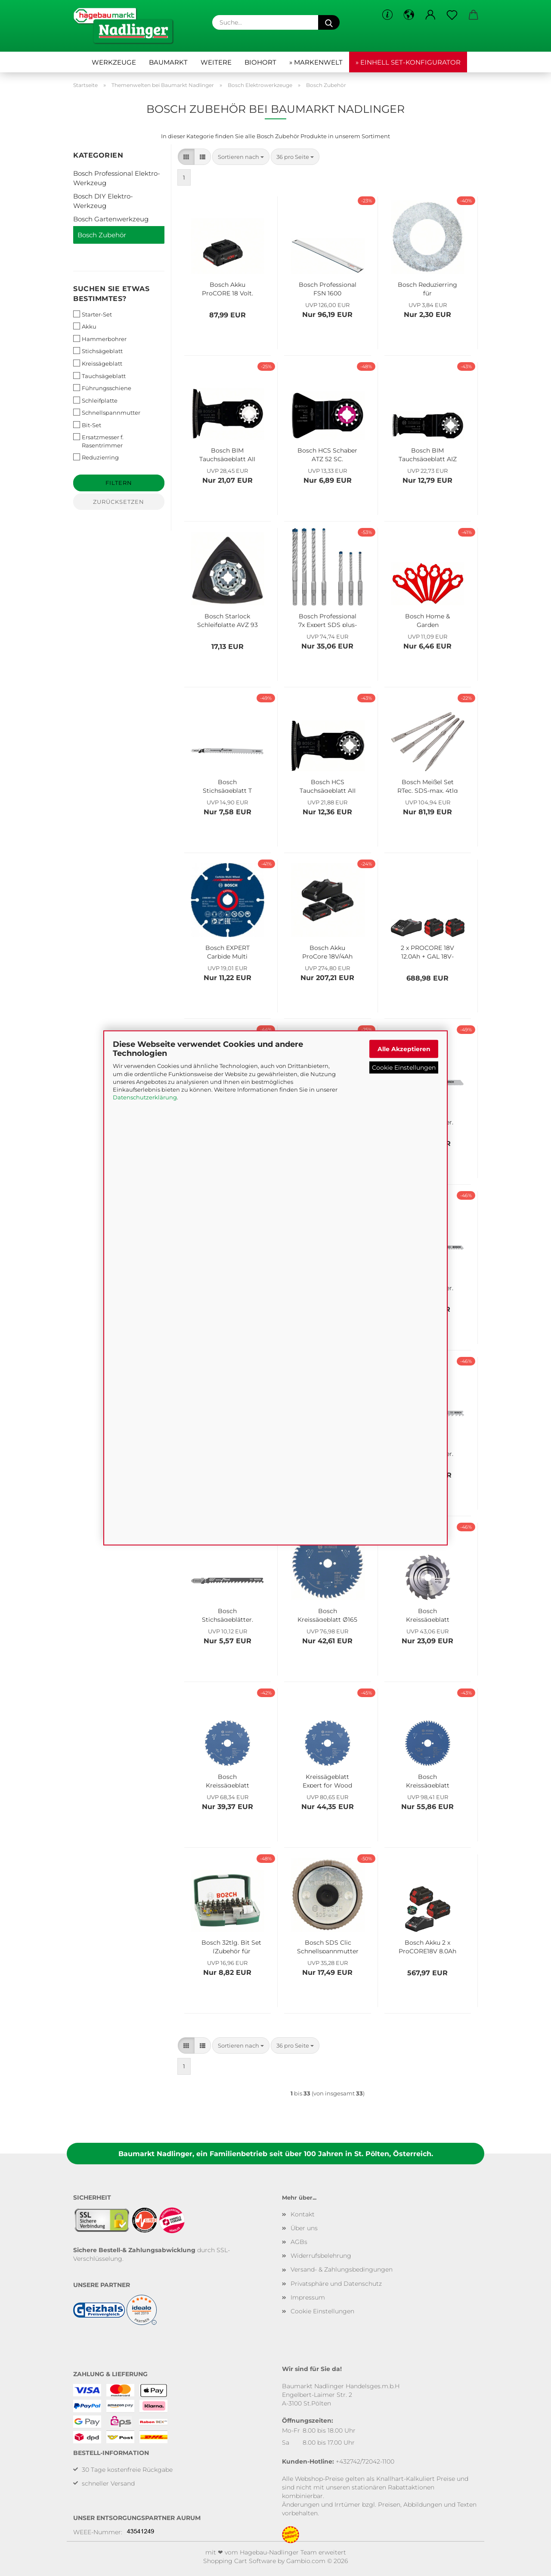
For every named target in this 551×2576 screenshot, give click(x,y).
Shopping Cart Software (239, 2561)
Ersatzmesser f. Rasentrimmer (98, 441)
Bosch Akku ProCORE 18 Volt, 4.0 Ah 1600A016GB (227, 288)
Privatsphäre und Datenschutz (336, 2283)
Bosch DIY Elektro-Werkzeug (103, 200)
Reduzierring (96, 457)
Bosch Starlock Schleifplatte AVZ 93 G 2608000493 (227, 619)
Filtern (118, 482)
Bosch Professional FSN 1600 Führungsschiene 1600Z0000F (327, 288)
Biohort (260, 62)
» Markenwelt (316, 62)
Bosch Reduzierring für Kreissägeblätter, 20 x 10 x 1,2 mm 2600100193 (428, 288)
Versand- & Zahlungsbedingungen (342, 2269)
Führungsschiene (102, 387)
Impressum (308, 2297)
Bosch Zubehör (101, 235)
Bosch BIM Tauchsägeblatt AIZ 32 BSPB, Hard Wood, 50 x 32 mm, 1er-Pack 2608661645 (428, 454)
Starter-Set (92, 314)
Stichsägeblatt (98, 350)
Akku (84, 326)
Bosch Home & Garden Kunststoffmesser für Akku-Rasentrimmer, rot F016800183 (427, 619)
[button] (409, 15)
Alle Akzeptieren (404, 1049)
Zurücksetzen (118, 501)
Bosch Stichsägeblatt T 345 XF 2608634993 (227, 785)
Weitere (216, 62)
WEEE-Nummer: (97, 2532)
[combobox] (240, 157)
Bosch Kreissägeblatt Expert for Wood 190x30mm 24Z (227, 1780)
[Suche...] (329, 22)
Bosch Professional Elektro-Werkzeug (116, 177)
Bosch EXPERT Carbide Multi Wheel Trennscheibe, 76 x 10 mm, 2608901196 (227, 951)
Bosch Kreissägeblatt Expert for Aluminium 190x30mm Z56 (428, 1780)
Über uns (304, 2228)
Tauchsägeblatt (99, 375)
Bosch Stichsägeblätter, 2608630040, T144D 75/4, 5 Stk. (227, 1614)
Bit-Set (87, 424)
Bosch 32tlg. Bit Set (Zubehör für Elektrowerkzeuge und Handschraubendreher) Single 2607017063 (231, 1946)
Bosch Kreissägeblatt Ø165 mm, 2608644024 (327, 1614)
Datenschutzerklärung (145, 1097)
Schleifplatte (95, 400)
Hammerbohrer (100, 338)
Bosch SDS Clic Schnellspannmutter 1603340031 (328, 1946)
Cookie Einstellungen (404, 1067)
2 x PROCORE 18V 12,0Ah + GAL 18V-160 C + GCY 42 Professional (427, 951)
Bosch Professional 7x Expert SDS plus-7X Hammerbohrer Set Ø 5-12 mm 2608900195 (327, 619)
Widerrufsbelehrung (321, 2255)
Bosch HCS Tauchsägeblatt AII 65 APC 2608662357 (327, 785)
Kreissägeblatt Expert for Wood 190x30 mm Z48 (327, 1780)
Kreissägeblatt (97, 363)
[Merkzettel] (452, 15)
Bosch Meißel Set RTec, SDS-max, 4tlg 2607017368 (427, 785)
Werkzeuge (114, 62)
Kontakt (303, 2214)
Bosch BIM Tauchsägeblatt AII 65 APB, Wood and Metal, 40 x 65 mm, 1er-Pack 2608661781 (227, 454)
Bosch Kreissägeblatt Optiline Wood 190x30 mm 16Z (427, 1614)
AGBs (299, 2242)
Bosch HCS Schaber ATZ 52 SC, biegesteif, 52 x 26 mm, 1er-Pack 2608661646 (327, 454)
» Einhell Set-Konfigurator (408, 62)
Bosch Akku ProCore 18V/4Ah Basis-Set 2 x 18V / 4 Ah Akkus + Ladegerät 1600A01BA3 (327, 951)
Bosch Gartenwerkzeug (111, 219)
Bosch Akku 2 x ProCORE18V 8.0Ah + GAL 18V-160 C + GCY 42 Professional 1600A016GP (427, 1946)
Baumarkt (168, 62)
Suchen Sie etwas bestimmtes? (111, 294)
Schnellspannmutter (106, 412)
